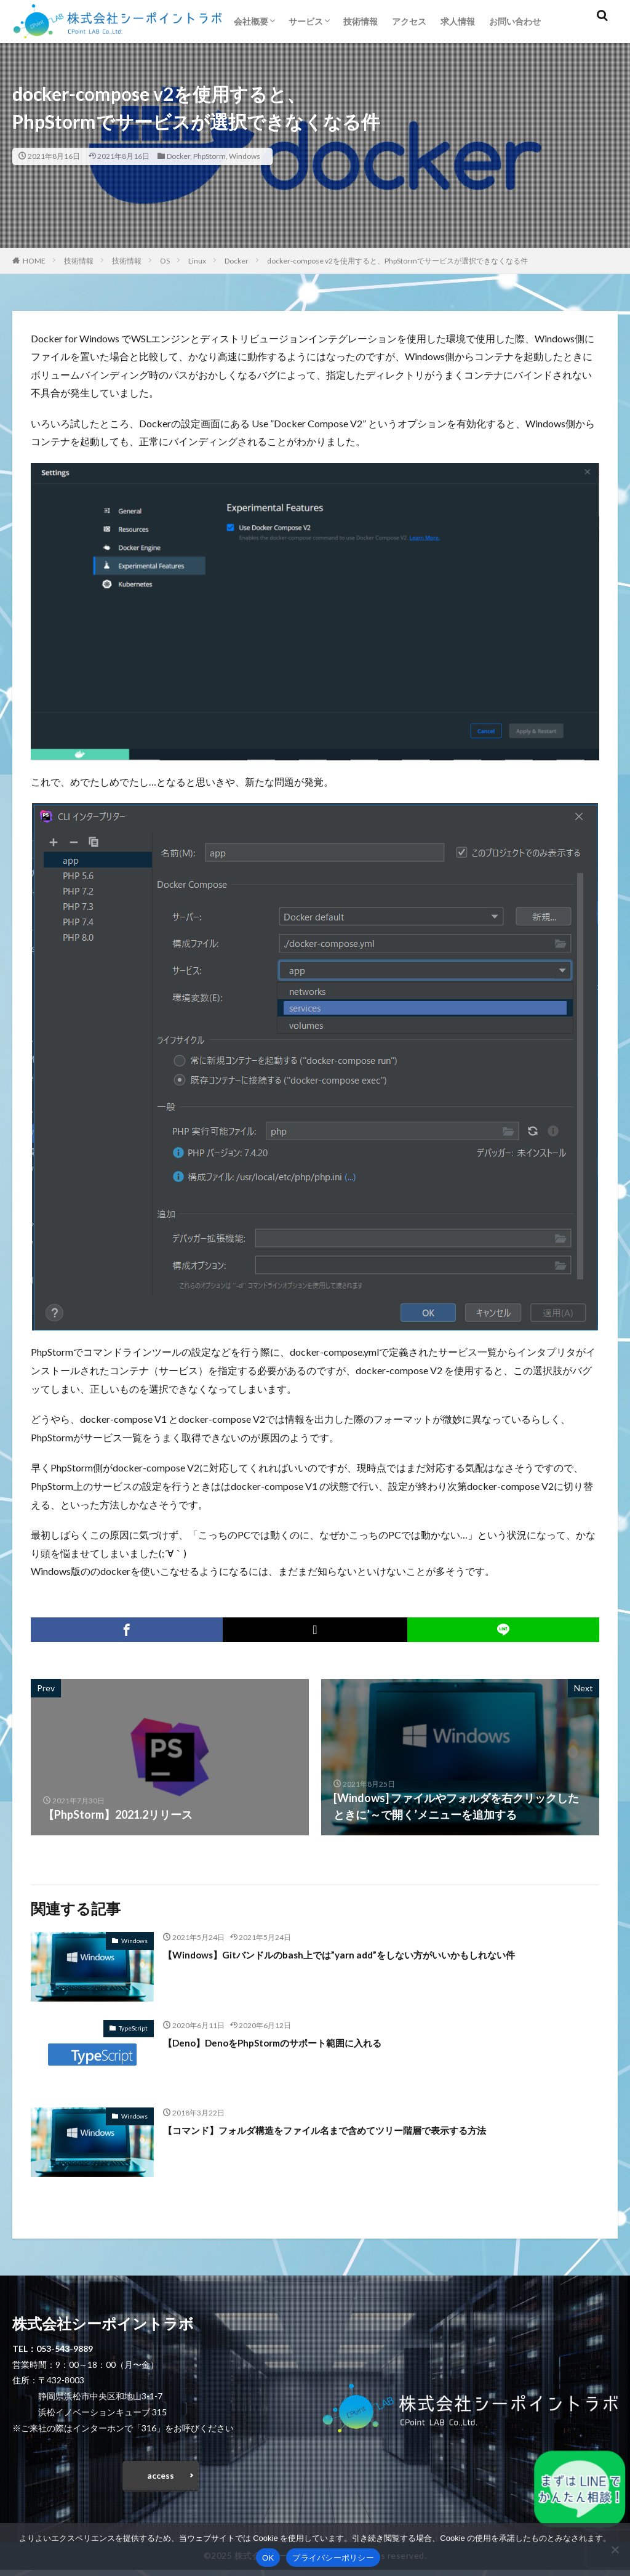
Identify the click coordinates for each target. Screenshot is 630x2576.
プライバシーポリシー (333, 2557)
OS (165, 260)
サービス (306, 21)
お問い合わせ (515, 21)
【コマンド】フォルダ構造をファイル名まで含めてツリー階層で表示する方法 (357, 2129)
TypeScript (133, 2028)
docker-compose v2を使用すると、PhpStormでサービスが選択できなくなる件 (397, 260)
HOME (34, 260)
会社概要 (251, 21)
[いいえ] (614, 2549)
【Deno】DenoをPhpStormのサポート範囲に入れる (292, 2042)
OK (268, 2557)
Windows (244, 156)
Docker (178, 156)
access (160, 2478)
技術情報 (360, 21)
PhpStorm (209, 156)
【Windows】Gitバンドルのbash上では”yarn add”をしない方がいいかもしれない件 (372, 1954)
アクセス (409, 21)
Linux (197, 260)
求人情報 (458, 21)
